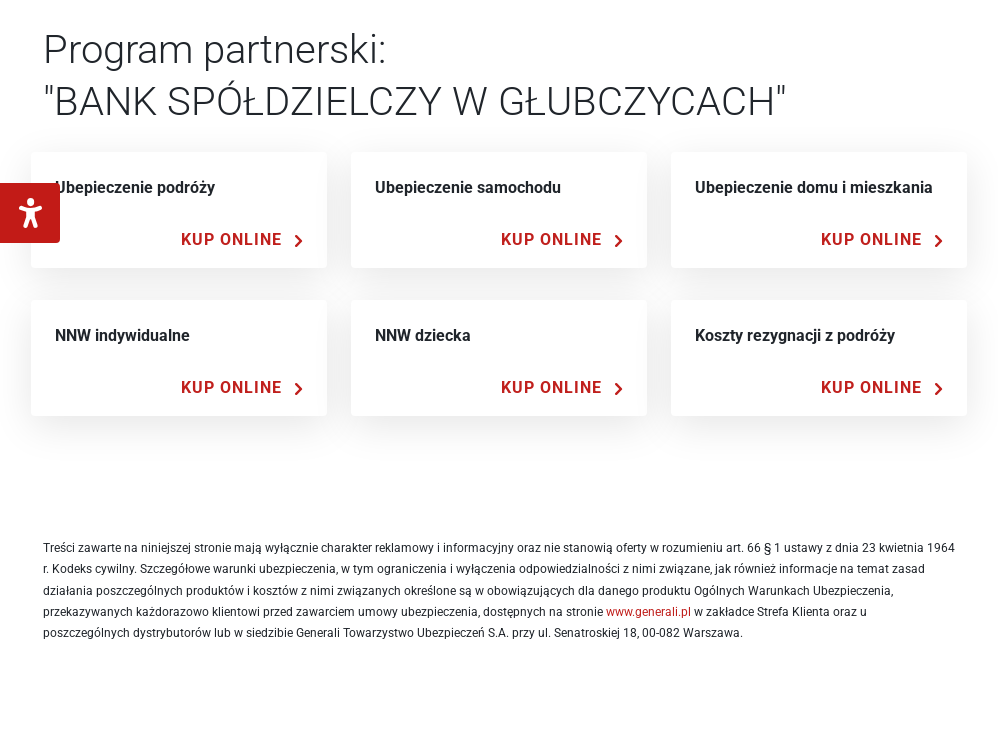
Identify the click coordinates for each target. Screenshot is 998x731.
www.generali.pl (648, 612)
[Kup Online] (242, 240)
